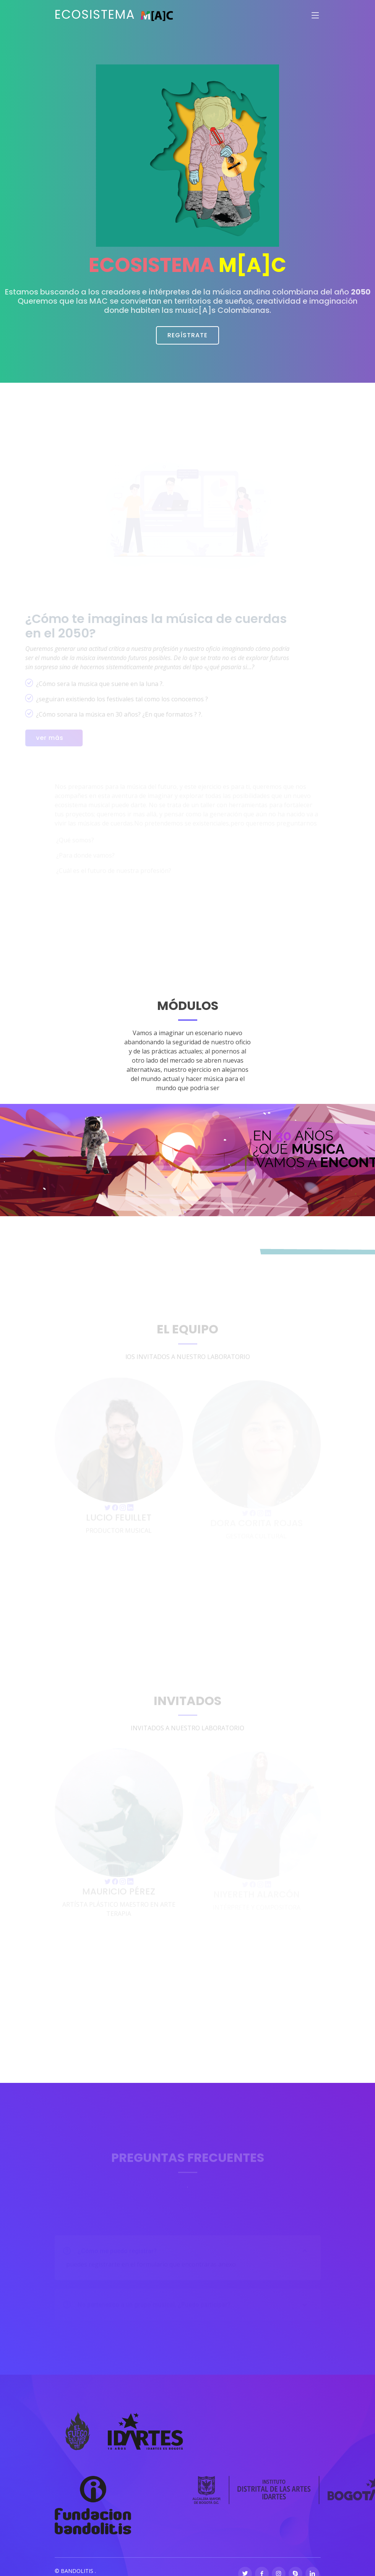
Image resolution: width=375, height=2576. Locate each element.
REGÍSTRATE (187, 335)
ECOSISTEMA (115, 14)
